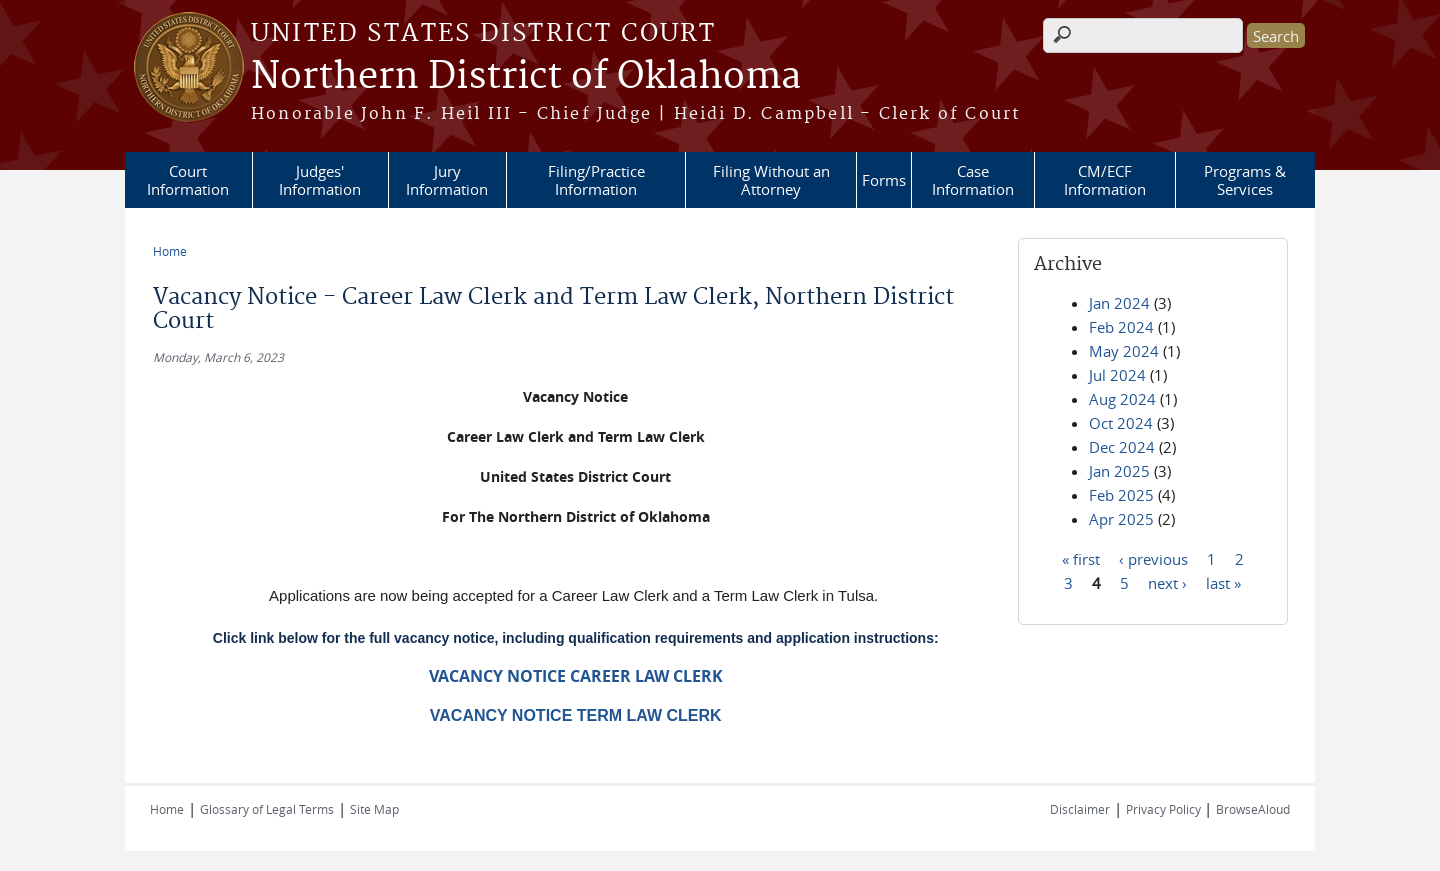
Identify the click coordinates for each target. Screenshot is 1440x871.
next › (1167, 582)
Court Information (188, 180)
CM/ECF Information (1105, 180)
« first (1081, 558)
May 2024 (1124, 351)
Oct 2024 (1121, 423)
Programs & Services (1245, 180)
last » (1223, 582)
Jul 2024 (1117, 375)
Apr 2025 (1121, 519)
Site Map (374, 809)
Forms (884, 180)
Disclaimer (1080, 809)
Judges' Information (320, 180)
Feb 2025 (1121, 495)
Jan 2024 (1119, 303)
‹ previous (1153, 558)
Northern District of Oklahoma (526, 77)
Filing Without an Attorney (771, 180)
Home (170, 251)
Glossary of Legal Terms (267, 809)
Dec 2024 (1122, 447)
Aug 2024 (1122, 399)
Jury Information (447, 180)
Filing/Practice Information (596, 180)
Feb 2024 (1121, 327)
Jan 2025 (1119, 471)
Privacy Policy (1165, 809)
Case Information (973, 180)
